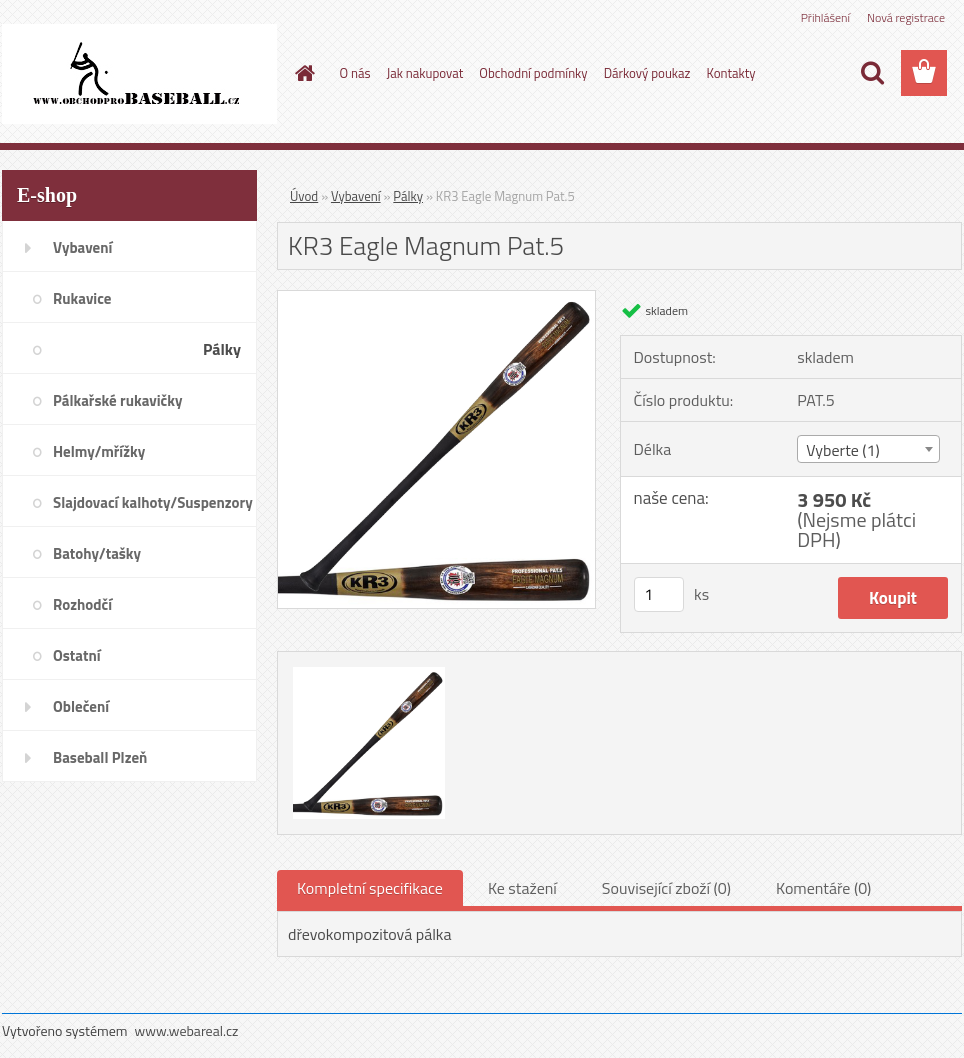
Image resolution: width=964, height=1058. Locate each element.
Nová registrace (906, 17)
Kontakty (730, 73)
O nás (355, 73)
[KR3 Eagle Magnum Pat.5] (436, 299)
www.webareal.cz (187, 1030)
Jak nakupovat (425, 73)
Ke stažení (522, 888)
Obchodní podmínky (533, 73)
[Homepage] (302, 73)
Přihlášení (825, 17)
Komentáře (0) (823, 888)
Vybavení (356, 196)
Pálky (408, 196)
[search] (872, 73)
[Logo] (139, 74)
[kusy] (659, 594)
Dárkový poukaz (647, 73)
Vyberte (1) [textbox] (843, 450)
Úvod (304, 196)
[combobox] (868, 449)
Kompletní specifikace (370, 888)
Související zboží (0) (666, 888)
